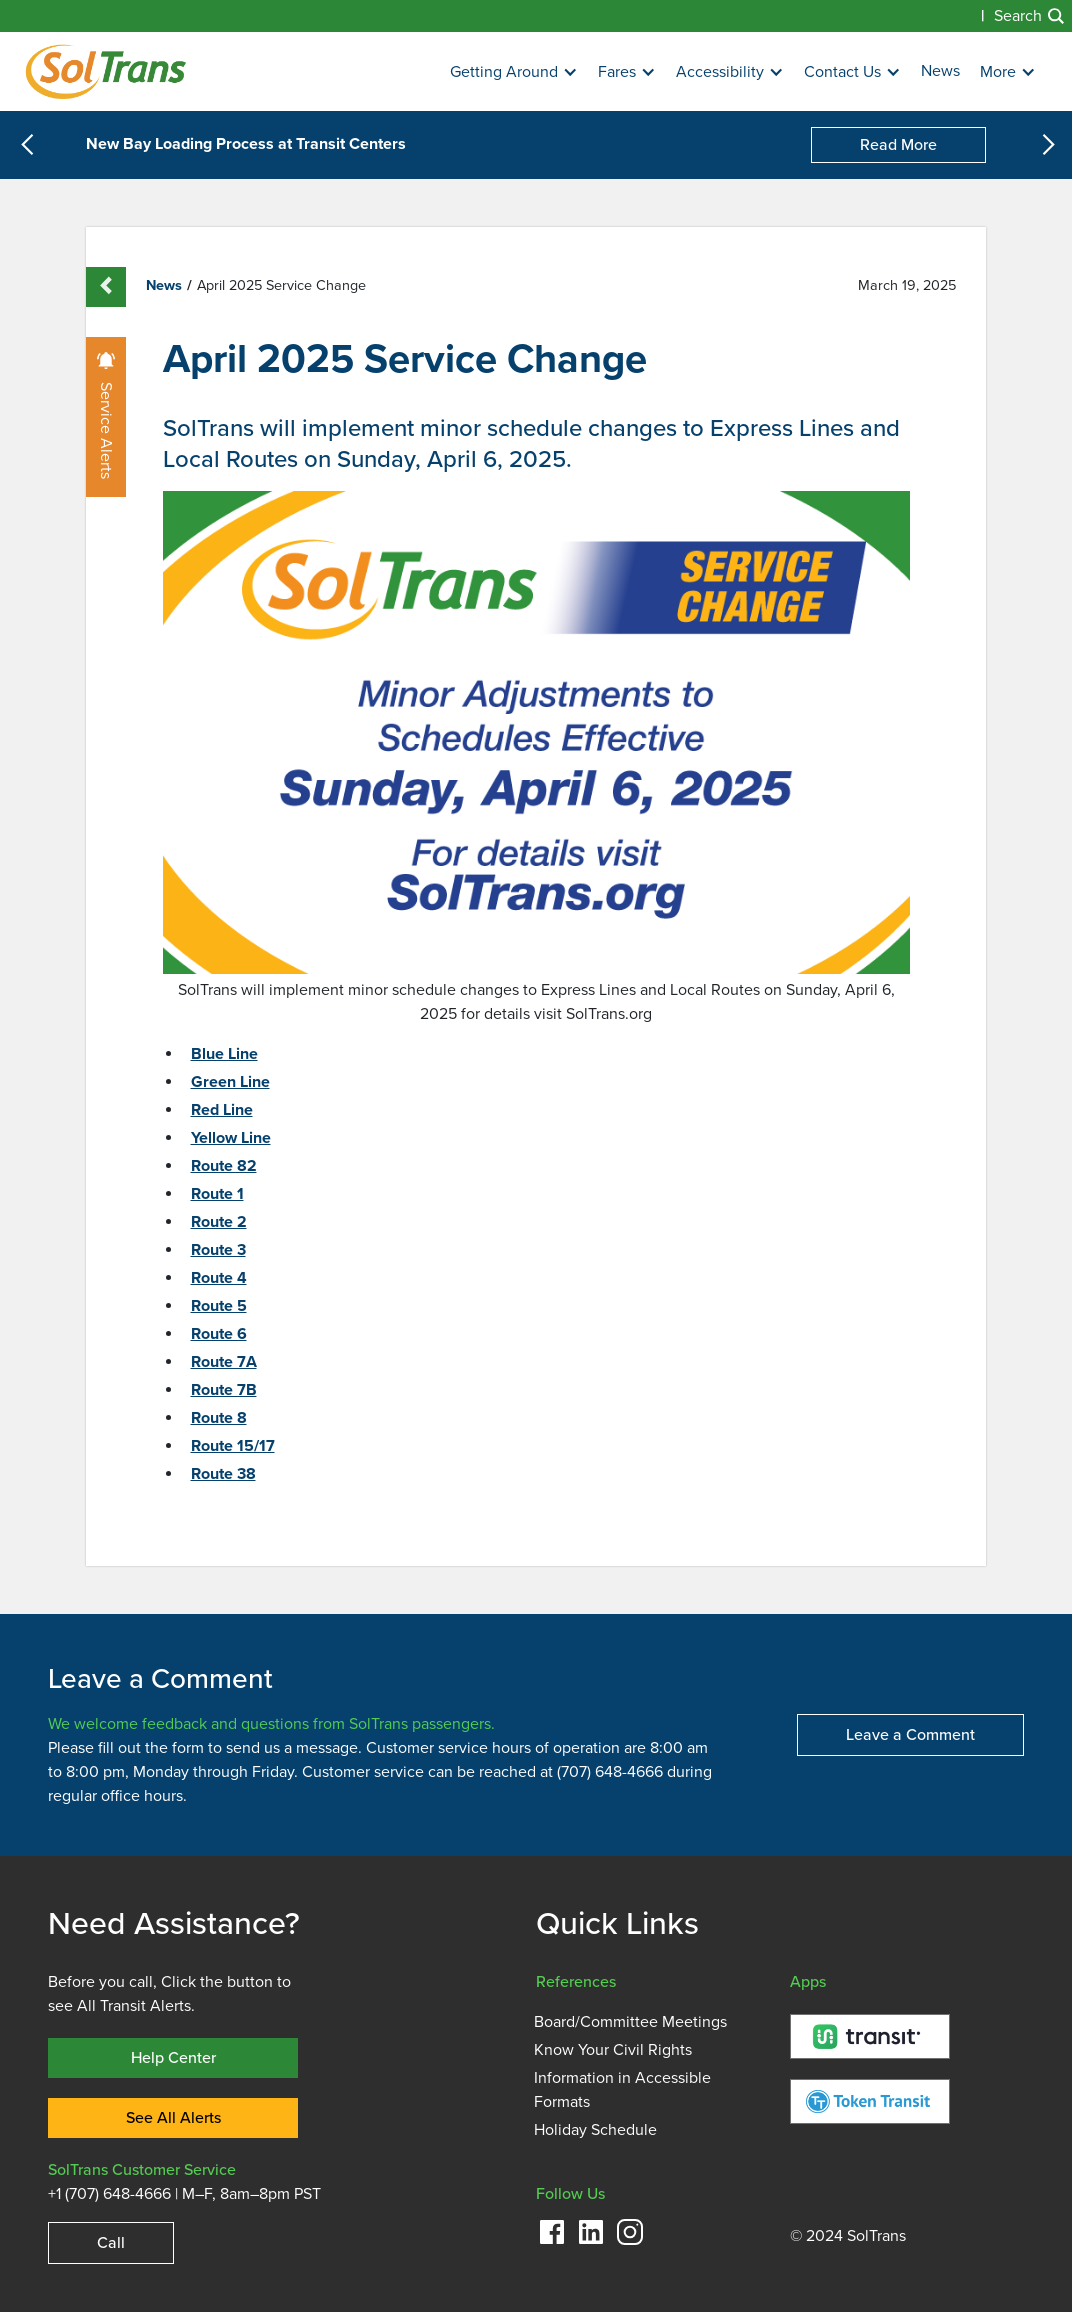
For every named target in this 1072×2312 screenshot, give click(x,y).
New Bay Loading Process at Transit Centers (246, 145)
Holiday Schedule (595, 2130)
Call (111, 2242)
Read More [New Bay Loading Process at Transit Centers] (898, 144)
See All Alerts (173, 2117)
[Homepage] (105, 71)
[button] (514, 72)
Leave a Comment (910, 1734)
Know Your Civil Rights (613, 2050)
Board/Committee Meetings (630, 2022)
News (940, 71)
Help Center (173, 2057)
